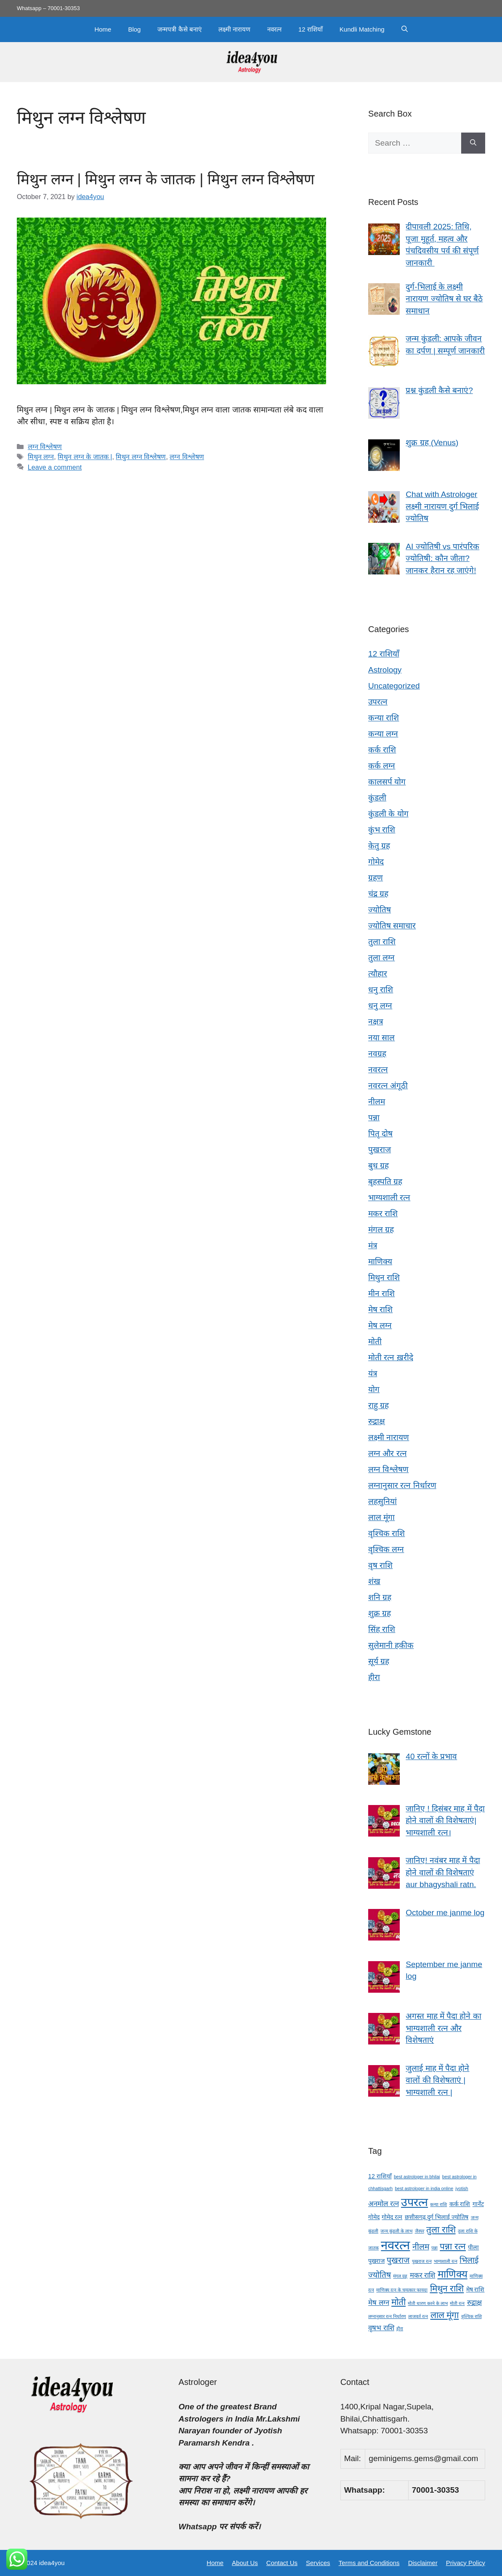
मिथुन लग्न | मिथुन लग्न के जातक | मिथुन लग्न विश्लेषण (165, 179)
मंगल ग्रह (381, 1229)
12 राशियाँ (310, 29)
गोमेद (376, 861)
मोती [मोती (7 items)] (398, 2302)
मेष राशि (380, 1309)
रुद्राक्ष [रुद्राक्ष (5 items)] (474, 2303)
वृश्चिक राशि (386, 1533)
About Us (245, 2562)
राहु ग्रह (378, 1405)
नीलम (376, 1101)
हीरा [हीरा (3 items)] (399, 2328)
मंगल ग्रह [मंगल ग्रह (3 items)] (400, 2275)
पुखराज (379, 1149)
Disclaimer (423, 2562)
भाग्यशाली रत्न (389, 1197)
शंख (374, 1581)
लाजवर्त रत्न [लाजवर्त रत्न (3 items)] (418, 2316)
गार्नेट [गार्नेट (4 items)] (478, 2204)
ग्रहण (375, 877)
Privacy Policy (465, 2562)
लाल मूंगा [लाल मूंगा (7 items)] (444, 2315)
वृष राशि (380, 1565)
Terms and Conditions (369, 2562)
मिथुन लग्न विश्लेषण (141, 456)
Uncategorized (394, 685)
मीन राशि (381, 1293)
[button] (404, 29)
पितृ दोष (380, 1133)
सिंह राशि (381, 1629)
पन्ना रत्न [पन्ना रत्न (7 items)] (453, 2246)
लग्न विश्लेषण (45, 446)
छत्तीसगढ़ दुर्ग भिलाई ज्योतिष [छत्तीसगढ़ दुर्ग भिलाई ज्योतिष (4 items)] (437, 2217)
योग (374, 1389)
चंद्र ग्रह (378, 893)
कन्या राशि (383, 717)
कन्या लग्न (383, 733)
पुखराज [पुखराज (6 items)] (398, 2260)
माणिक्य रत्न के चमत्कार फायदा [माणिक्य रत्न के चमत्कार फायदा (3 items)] (402, 2289)
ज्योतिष (379, 909)
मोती (375, 1341)
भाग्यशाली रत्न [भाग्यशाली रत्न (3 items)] (445, 2261)
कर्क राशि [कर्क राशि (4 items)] (459, 2204)
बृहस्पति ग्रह (385, 1181)
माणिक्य (380, 1261)
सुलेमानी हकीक (391, 1645)
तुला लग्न (381, 957)
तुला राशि (382, 941)
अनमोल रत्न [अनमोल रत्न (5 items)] (383, 2204)
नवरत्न (274, 29)
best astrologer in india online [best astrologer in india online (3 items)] (424, 2188)
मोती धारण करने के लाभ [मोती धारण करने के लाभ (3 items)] (428, 2303)
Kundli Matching (362, 29)
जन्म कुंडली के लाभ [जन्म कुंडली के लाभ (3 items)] (396, 2230)
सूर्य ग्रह (378, 1661)
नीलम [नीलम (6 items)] (420, 2246)
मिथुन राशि (384, 1277)
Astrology (384, 669)
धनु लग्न (380, 1005)
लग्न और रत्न (387, 1453)
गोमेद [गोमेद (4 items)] (374, 2217)
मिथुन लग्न (41, 456)
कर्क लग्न (381, 765)
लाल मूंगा (381, 1517)
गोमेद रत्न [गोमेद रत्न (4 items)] (392, 2217)
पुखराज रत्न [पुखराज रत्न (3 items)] (422, 2261)
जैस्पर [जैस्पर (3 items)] (419, 2230)
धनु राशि (380, 989)
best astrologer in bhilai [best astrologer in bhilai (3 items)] (417, 2176)
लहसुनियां (382, 1501)
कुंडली (377, 797)
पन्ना (374, 1117)
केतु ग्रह (379, 845)
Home (102, 29)
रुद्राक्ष (376, 1421)
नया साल (381, 1037)
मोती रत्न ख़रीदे (390, 1357)
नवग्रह (377, 1053)
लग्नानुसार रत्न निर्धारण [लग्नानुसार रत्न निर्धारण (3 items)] (387, 2316)
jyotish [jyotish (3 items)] (461, 2188)
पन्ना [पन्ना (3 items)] (434, 2247)
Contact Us (281, 2562)
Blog (134, 29)
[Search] (473, 143)
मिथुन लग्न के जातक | (85, 456)
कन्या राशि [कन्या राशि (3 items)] (438, 2204)
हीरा (374, 1677)
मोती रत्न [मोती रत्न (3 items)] (457, 2303)
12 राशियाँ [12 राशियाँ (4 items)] (380, 2176)
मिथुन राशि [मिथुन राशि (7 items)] (447, 2288)
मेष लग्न (380, 1325)
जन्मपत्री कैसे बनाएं (179, 29)
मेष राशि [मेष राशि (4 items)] (475, 2289)
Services (318, 2562)
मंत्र (372, 1245)
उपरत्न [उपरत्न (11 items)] (414, 2202)
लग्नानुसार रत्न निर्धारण (402, 1485)
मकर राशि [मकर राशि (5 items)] (423, 2275)
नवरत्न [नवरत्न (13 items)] (395, 2245)
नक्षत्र (375, 1021)
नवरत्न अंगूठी (388, 1085)
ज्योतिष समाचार (392, 925)
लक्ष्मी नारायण (234, 29)
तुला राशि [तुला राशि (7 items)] (441, 2229)
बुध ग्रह (378, 1165)
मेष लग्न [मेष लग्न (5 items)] (378, 2303)
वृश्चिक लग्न (386, 1549)
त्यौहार (377, 973)
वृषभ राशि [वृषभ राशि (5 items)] (381, 2328)
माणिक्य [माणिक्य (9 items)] (452, 2274)
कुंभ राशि (381, 829)
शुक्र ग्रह (379, 1613)
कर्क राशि (382, 749)
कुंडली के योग (388, 813)
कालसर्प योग (387, 781)
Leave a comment (55, 467)
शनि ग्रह (379, 1597)
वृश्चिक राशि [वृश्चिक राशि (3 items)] (471, 2316)
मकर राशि (383, 1213)
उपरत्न (378, 701)
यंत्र (372, 1373)
